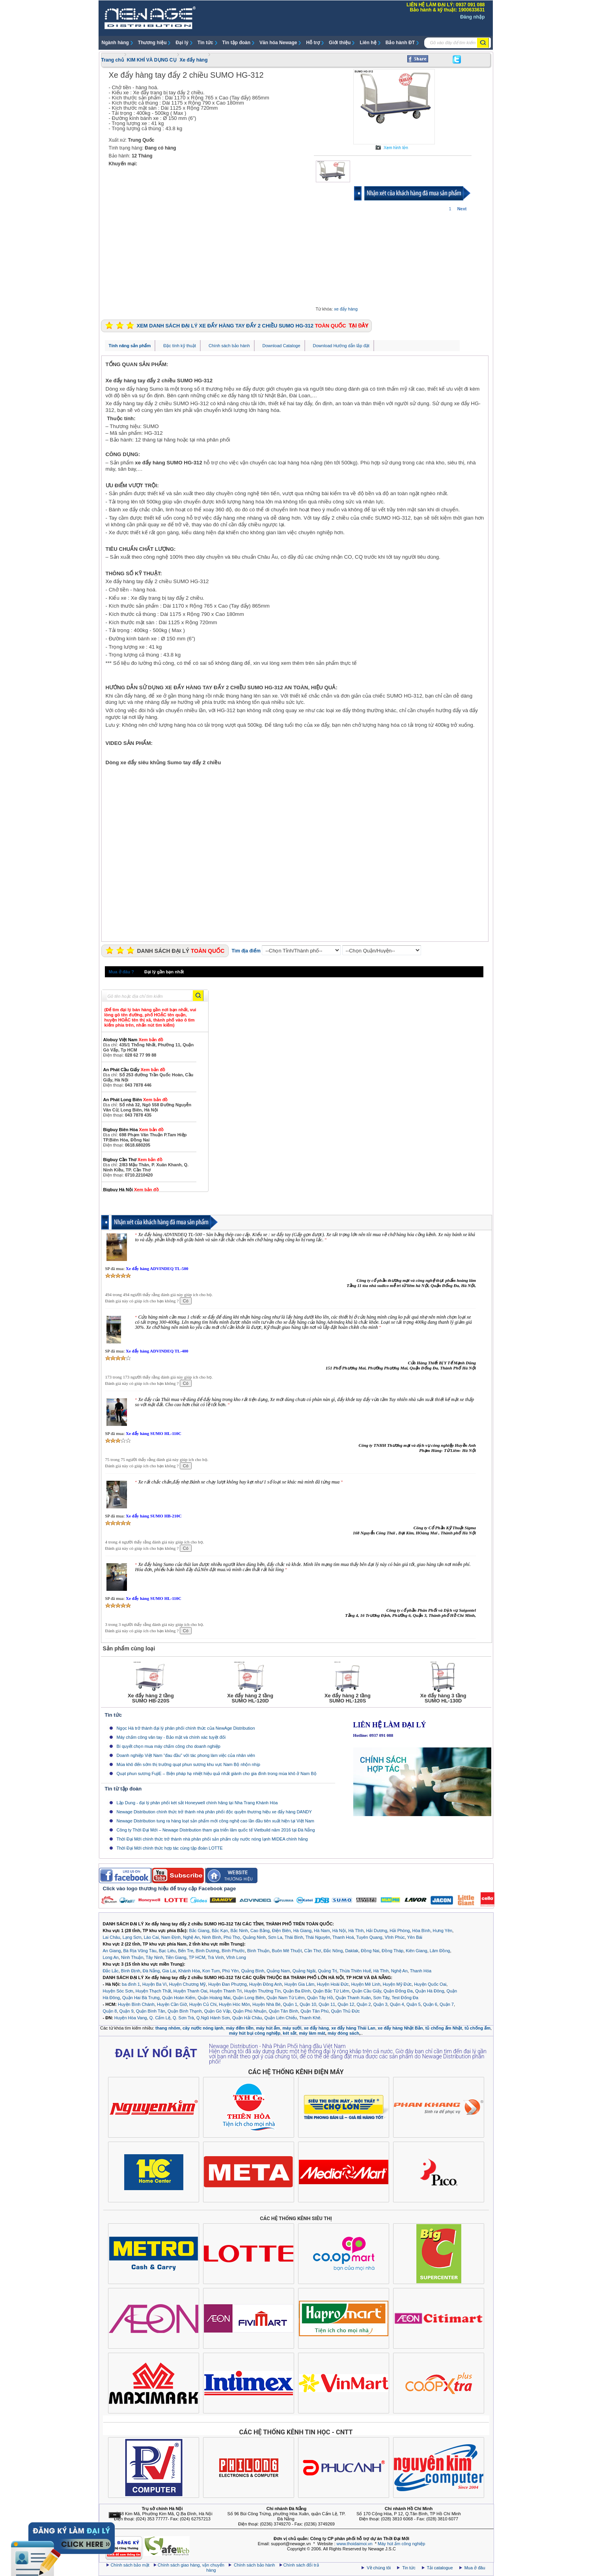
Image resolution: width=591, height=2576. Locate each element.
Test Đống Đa (405, 1997)
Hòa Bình (421, 1930)
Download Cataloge (281, 345)
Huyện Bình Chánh (136, 2004)
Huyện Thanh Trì (226, 1991)
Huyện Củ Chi (202, 2004)
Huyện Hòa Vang (130, 2017)
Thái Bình (294, 1937)
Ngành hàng (115, 42)
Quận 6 (430, 2004)
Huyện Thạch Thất (153, 1991)
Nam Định (171, 1937)
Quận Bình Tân (150, 2011)
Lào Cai (151, 1937)
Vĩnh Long (236, 1957)
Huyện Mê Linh (365, 1984)
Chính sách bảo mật (130, 2565)
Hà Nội (339, 1930)
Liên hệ (368, 42)
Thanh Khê (310, 2017)
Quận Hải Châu (247, 2017)
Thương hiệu (152, 42)
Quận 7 (447, 2004)
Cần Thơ (312, 1950)
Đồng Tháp (392, 1950)
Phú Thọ (232, 1937)
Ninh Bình (211, 1937)
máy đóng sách (343, 2033)
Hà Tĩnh (356, 1930)
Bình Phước (233, 1950)
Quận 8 (110, 2011)
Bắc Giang (199, 1930)
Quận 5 (413, 2004)
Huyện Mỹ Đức (397, 1984)
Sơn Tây (381, 1997)
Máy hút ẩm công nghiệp (401, 2543)
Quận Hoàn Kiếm (178, 1997)
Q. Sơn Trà (183, 2017)
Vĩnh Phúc (395, 1937)
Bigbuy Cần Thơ (132, 1159)
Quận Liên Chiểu (281, 2017)
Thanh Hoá (343, 1937)
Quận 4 (397, 2004)
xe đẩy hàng (346, 309)
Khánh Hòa (189, 1970)
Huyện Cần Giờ (172, 2004)
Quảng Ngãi (304, 1970)
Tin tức (205, 42)
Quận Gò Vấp (217, 2011)
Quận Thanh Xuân (353, 1997)
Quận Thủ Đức (345, 2011)
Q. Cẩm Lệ (159, 2017)
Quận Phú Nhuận (250, 2011)
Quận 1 (290, 2004)
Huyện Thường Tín (262, 1991)
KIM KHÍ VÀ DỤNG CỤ (152, 60)
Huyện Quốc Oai (430, 1984)
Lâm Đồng (440, 1950)
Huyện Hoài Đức (333, 1984)
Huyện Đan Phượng (227, 1984)
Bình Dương (207, 1950)
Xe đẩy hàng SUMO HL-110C (153, 1433)
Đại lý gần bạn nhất (164, 971)
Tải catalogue (440, 2567)
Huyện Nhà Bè (266, 2004)
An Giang (112, 1950)
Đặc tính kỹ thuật (179, 345)
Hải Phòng (400, 1930)
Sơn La (275, 1937)
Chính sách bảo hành (229, 345)
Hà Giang (302, 1930)
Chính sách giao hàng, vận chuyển (192, 2565)
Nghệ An (191, 1937)
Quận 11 (327, 2004)
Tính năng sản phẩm (130, 345)
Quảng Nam (278, 1970)
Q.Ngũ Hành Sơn (213, 2017)
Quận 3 (380, 2004)
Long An (111, 1957)
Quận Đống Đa (398, 1991)
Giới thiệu (339, 42)
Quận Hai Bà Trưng (141, 1997)
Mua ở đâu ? (121, 971)
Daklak (351, 1950)
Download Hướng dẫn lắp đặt (341, 345)
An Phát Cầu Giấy (134, 1069)
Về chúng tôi (378, 2567)
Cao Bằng (260, 1930)
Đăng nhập (472, 17)
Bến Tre (185, 1950)
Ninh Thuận (132, 1957)
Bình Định (130, 1970)
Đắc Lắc (111, 1970)
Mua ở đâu (474, 2567)
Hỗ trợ (313, 42)
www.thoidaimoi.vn (355, 2543)
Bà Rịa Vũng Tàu (140, 1950)
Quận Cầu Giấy (366, 1991)
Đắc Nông (333, 1950)
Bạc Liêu (167, 1950)
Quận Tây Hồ (320, 1997)
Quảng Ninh (254, 1937)
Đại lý (181, 42)
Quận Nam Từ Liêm (286, 1997)
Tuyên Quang (369, 1937)
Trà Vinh (216, 1957)
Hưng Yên (443, 1930)
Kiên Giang (416, 1950)
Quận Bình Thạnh (184, 2011)
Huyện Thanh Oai (190, 1991)
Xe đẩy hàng (194, 60)
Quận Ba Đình (297, 1991)
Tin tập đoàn (236, 42)
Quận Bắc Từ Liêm (331, 1991)
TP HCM (197, 1957)
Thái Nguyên (318, 1937)
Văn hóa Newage (278, 42)
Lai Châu (111, 1937)
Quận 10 (308, 2004)
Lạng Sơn (132, 1937)
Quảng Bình (253, 1970)
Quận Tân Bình (283, 2011)
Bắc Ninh (239, 1930)
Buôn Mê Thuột (287, 1950)
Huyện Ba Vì (154, 1984)
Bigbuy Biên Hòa (133, 1129)
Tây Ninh (154, 1957)
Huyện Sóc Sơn (118, 1991)
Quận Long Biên (248, 1997)
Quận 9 (126, 2011)
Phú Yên (230, 1970)
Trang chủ (112, 60)
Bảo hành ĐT (400, 42)
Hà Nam (322, 1930)
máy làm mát (312, 2033)
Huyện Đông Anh (265, 1984)
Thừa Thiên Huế (355, 1970)
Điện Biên (281, 1930)
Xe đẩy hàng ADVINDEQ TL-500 (157, 1268)
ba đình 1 (131, 1984)
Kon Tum (211, 1970)
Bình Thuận (258, 1950)
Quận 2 (364, 2004)
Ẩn (115, 2515)
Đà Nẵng (151, 1970)
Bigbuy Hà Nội (131, 1189)
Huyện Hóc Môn (234, 2004)
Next (462, 208)
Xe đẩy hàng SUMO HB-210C (154, 1515)
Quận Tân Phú (314, 2011)
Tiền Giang (175, 1957)
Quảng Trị (327, 1970)
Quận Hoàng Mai (214, 1997)
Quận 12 (345, 2004)
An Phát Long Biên (135, 1099)
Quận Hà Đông (429, 1991)
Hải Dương (376, 1930)
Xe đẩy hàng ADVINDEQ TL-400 (157, 1351)
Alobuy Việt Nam (133, 1039)
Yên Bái (415, 1937)
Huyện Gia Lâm (299, 1984)
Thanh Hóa (420, 1970)
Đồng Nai (370, 1950)
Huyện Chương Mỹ (187, 1984)
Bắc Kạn (220, 1930)
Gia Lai (169, 1970)
